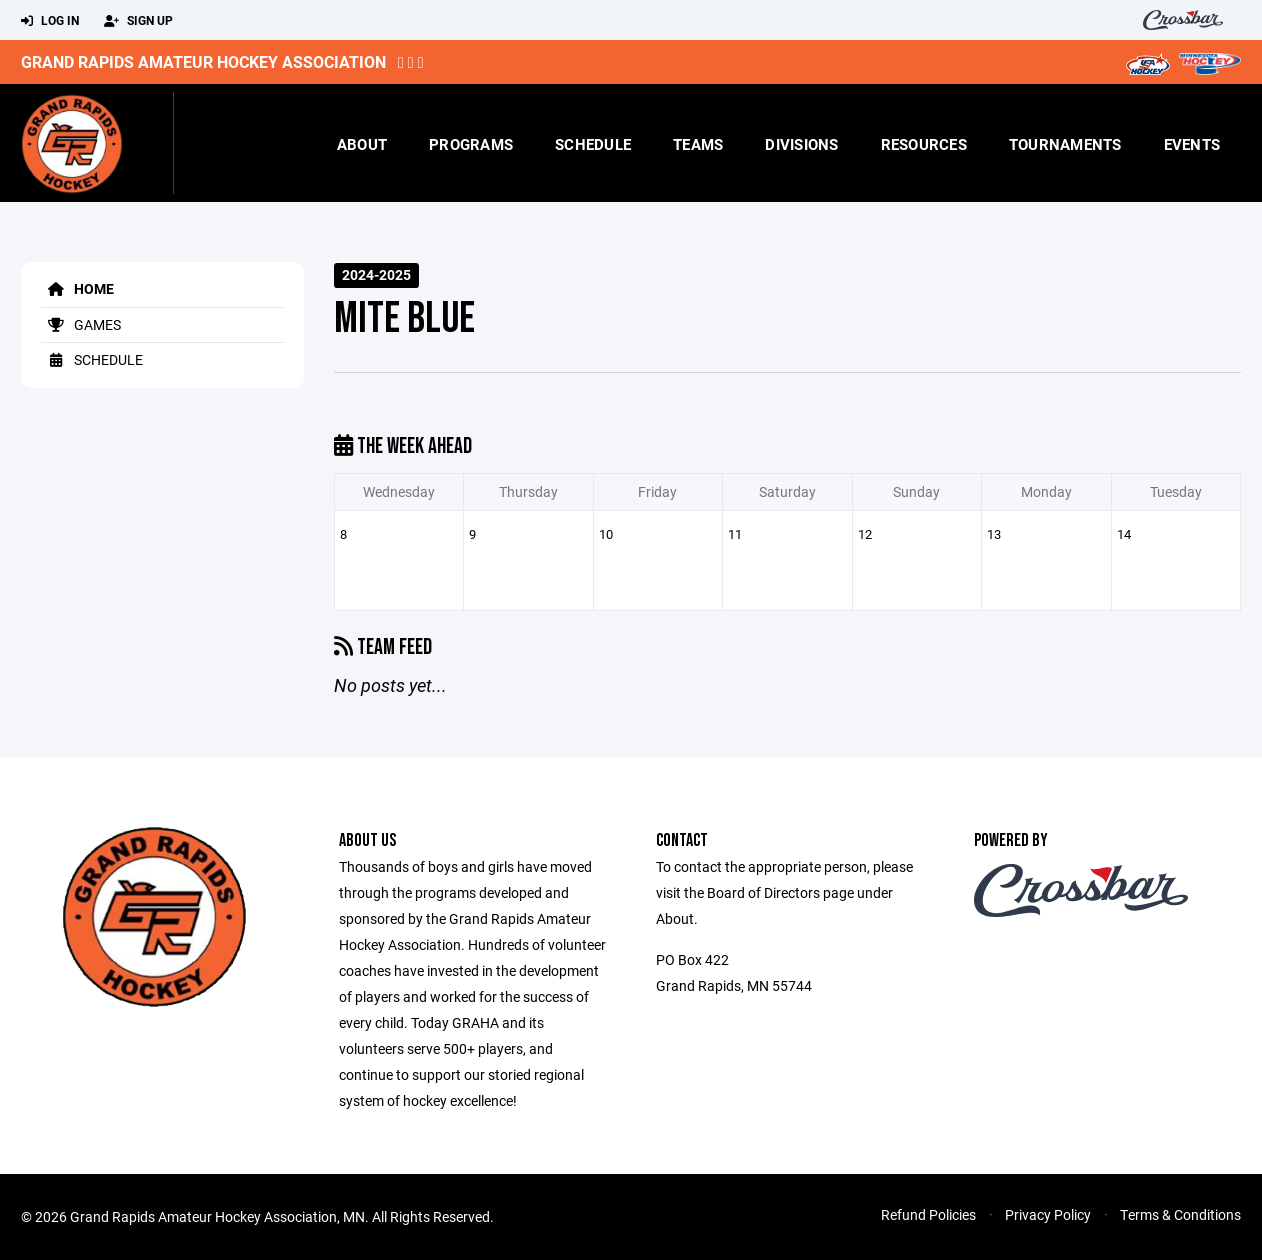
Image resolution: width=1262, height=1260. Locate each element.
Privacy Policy (1048, 1214)
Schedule (593, 144)
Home (77, 288)
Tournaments (1065, 144)
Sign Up (138, 21)
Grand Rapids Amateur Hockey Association (203, 61)
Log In (50, 21)
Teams (698, 144)
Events (1192, 144)
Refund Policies (928, 1214)
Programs (471, 144)
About (362, 144)
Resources (924, 144)
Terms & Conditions (1180, 1214)
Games (81, 324)
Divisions (801, 144)
